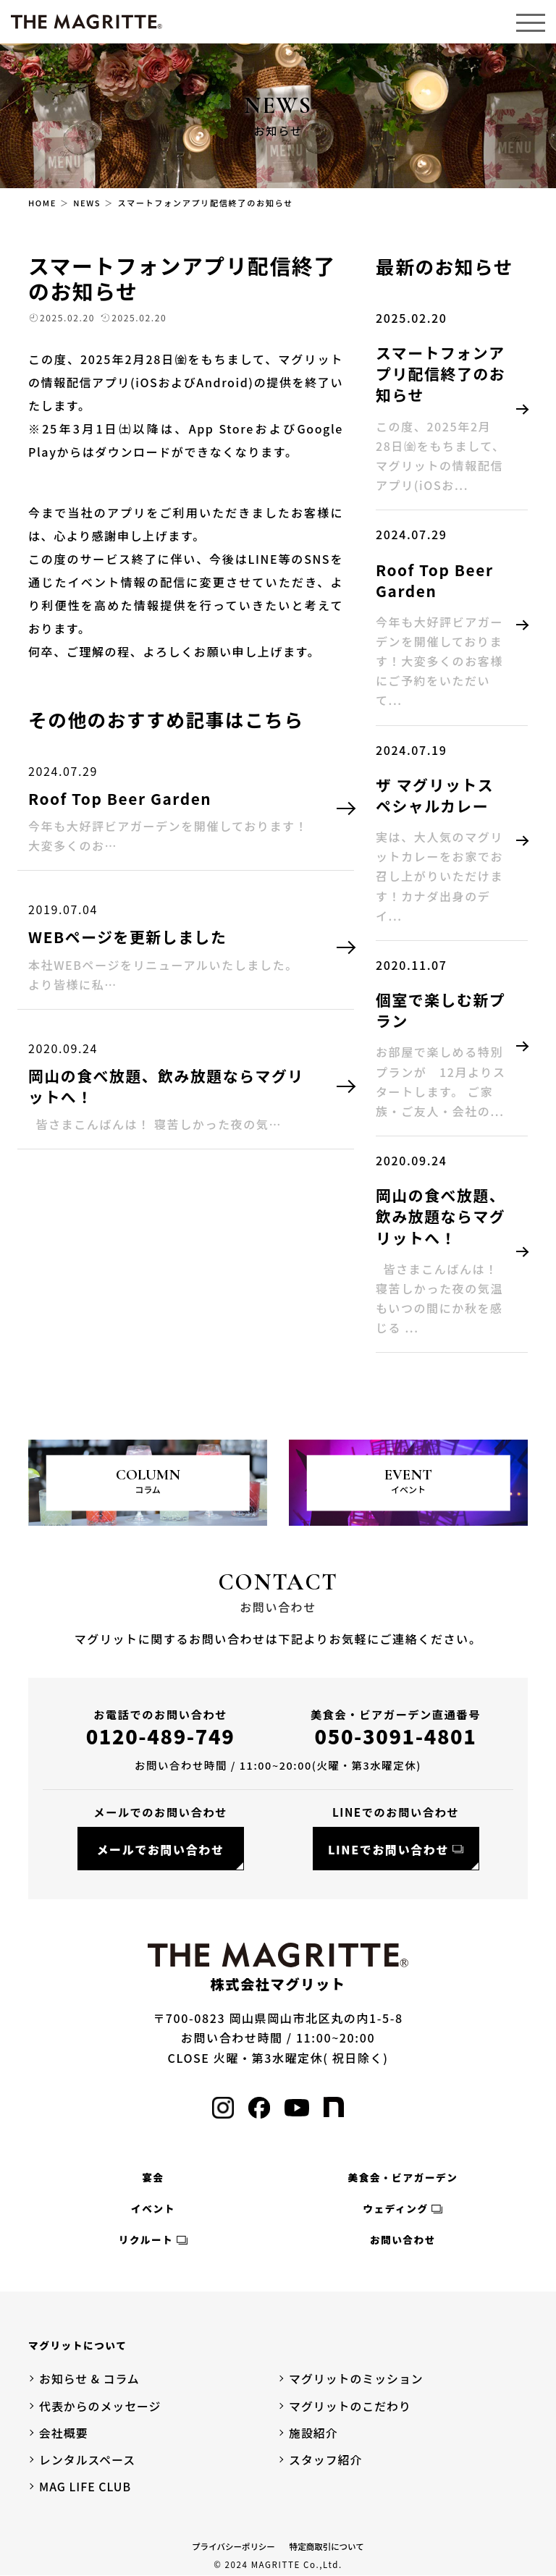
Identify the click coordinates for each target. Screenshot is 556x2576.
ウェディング (395, 2208)
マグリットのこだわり (350, 2406)
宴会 (153, 2177)
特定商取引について (327, 2547)
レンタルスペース (87, 2459)
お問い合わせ (403, 2240)
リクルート (146, 2240)
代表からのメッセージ (100, 2406)
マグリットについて (77, 2346)
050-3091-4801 (396, 1735)
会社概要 (63, 2432)
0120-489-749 (160, 1735)
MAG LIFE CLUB (85, 2487)
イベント (153, 2208)
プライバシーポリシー (233, 2547)
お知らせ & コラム (89, 2379)
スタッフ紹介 (326, 2459)
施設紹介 (313, 2432)
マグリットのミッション (356, 2379)
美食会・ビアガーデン (403, 2177)
